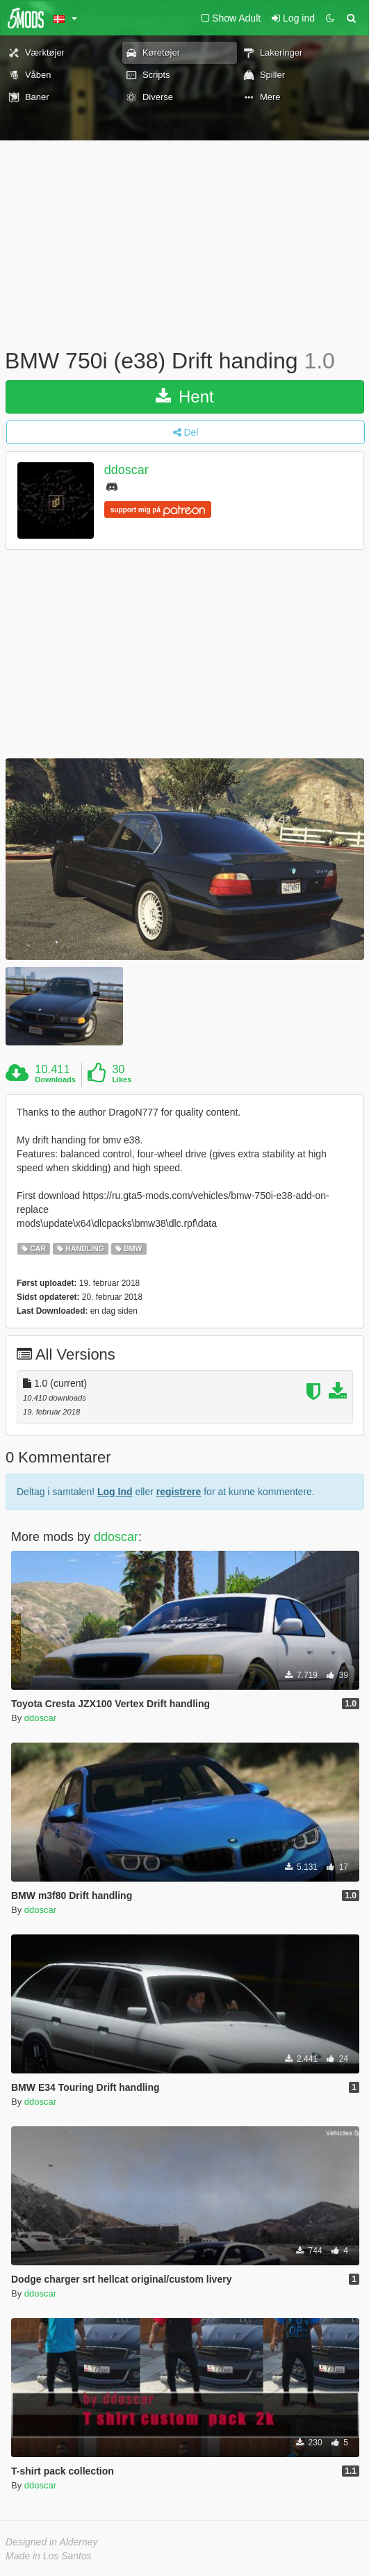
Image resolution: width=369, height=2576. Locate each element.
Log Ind (115, 1491)
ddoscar (126, 470)
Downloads (55, 1079)
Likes (121, 1079)
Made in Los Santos (49, 2555)
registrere (179, 1491)
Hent (184, 396)
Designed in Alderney (52, 2542)
